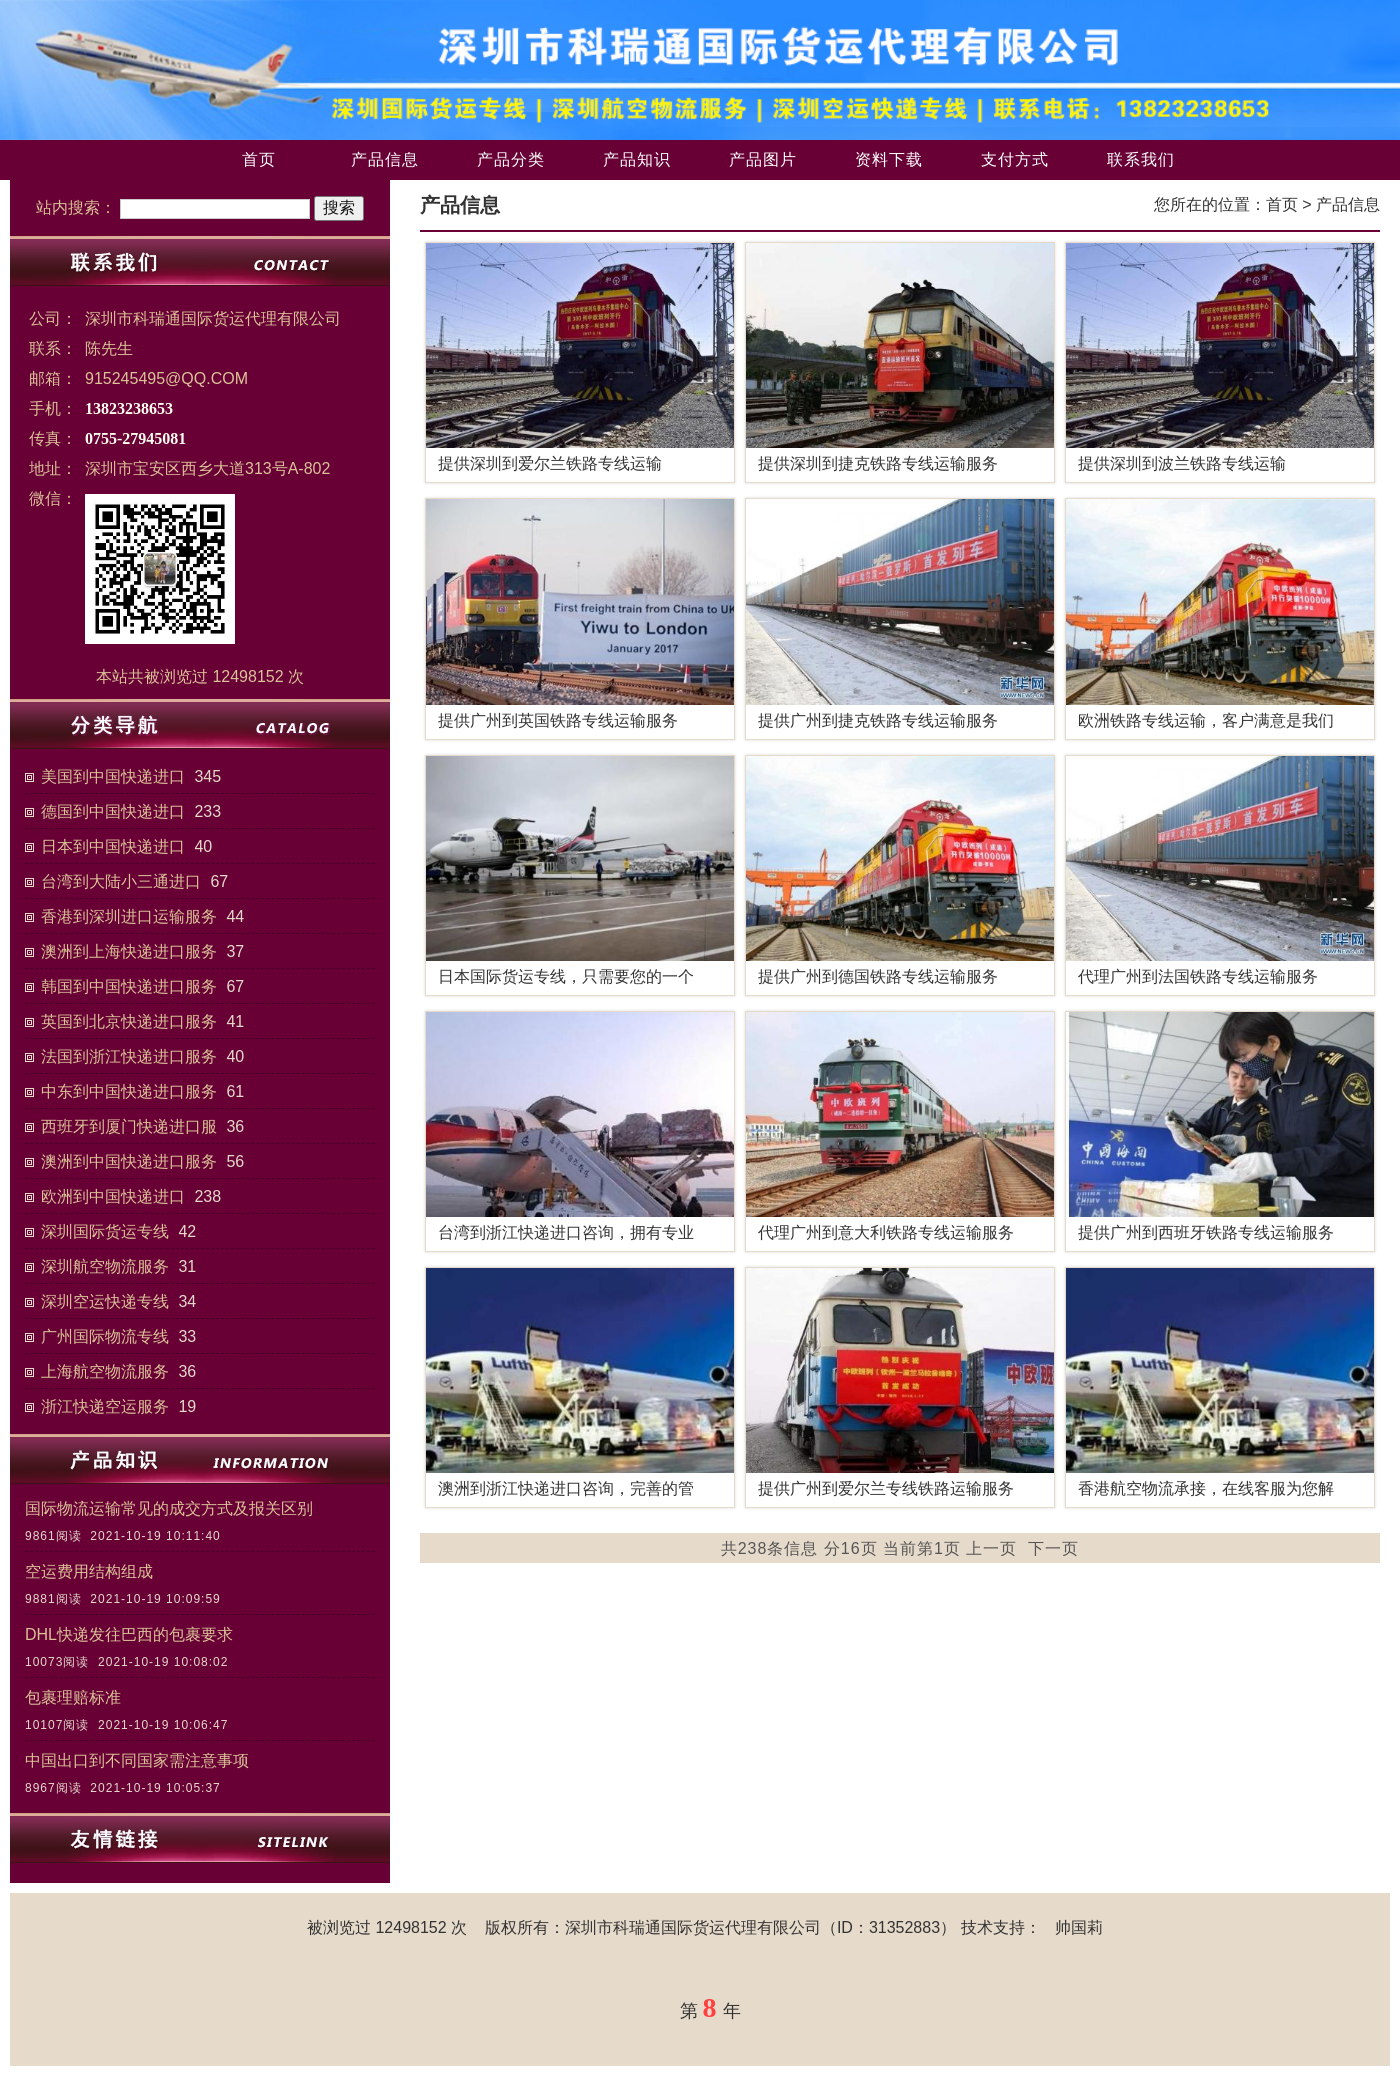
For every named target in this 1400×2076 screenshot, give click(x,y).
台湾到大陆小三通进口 (121, 881)
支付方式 (1015, 159)
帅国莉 (1079, 1927)
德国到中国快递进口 (113, 811)
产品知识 (637, 159)
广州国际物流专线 (105, 1336)
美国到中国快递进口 (113, 776)
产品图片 (763, 159)
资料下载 (889, 159)
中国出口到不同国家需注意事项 (137, 1760)
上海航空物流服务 (105, 1371)
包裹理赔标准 (73, 1697)
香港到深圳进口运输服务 (129, 916)
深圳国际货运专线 (105, 1231)
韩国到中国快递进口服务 (129, 986)
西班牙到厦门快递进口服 (129, 1126)
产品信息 (385, 159)
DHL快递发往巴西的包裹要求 (129, 1634)
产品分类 (511, 159)
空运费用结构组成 (89, 1571)
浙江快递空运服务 (105, 1406)
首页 (259, 159)
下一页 (1053, 1548)
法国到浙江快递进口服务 (129, 1056)
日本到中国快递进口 (113, 846)
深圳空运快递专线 (105, 1301)
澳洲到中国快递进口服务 (129, 1161)
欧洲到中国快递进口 (113, 1196)
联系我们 (1141, 159)
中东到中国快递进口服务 (129, 1091)
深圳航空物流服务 (105, 1266)
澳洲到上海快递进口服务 (129, 951)
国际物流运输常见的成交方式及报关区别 (169, 1508)
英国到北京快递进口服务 (129, 1021)
